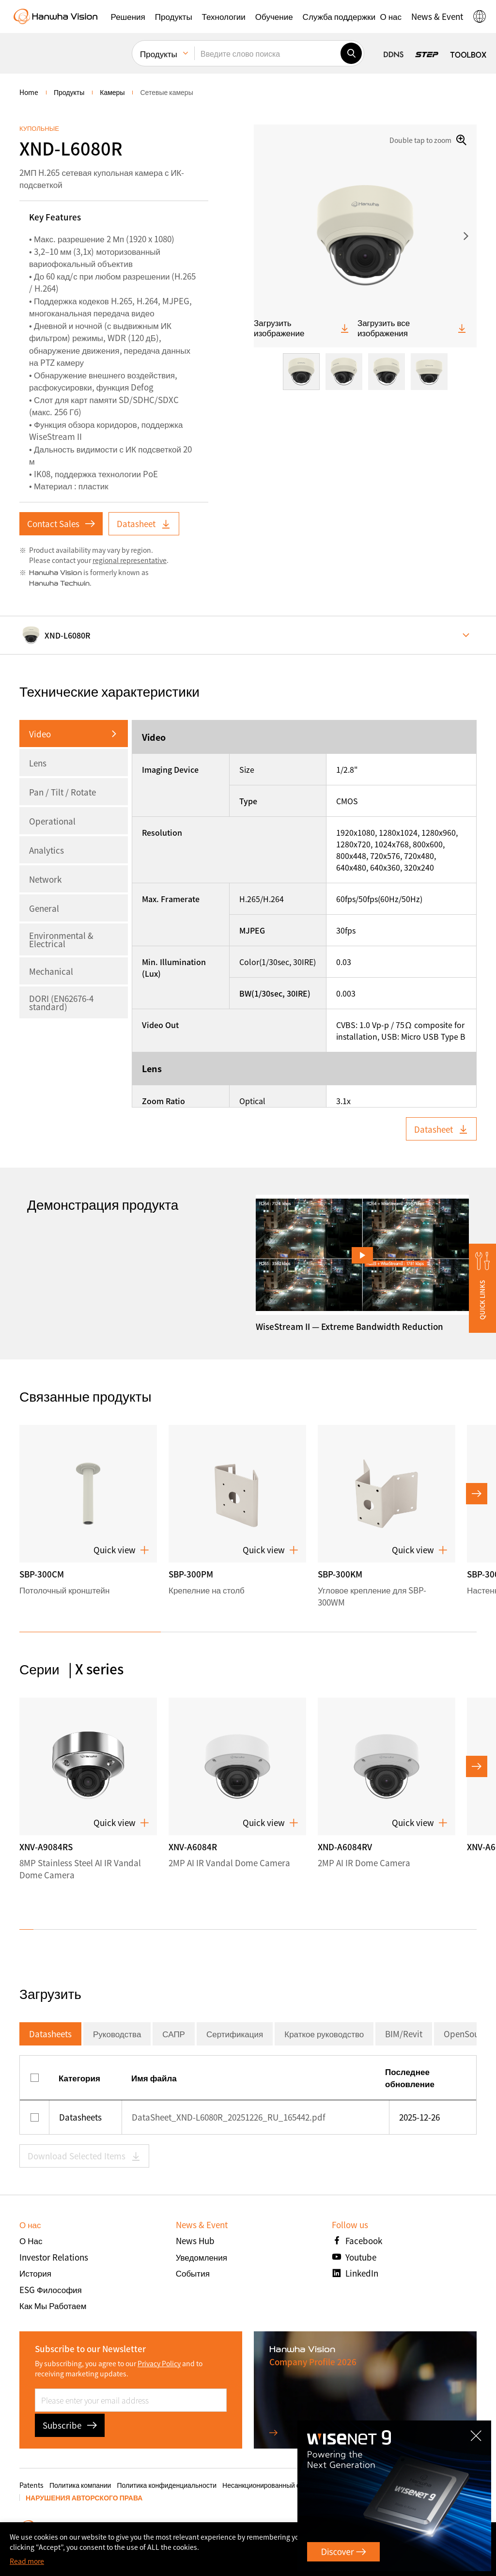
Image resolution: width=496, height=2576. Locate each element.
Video (40, 734)
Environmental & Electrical (61, 939)
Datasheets (50, 2034)
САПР (173, 2034)
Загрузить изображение (302, 328)
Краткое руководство (324, 2034)
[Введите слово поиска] (267, 53)
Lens (37, 763)
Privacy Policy (159, 2363)
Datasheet (144, 523)
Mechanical (51, 971)
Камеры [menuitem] (112, 92)
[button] (128, 16)
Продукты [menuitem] (158, 53)
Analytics (46, 850)
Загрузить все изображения (412, 328)
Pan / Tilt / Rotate (62, 792)
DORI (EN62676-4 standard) (61, 1002)
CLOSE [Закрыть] (478, 2432)
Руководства (117, 2034)
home (28, 92)
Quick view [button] (121, 1550)
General (44, 908)
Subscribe (70, 2425)
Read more (27, 2561)
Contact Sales (61, 523)
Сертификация (234, 2034)
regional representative (130, 560)
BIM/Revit (403, 2034)
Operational (52, 821)
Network (45, 879)
